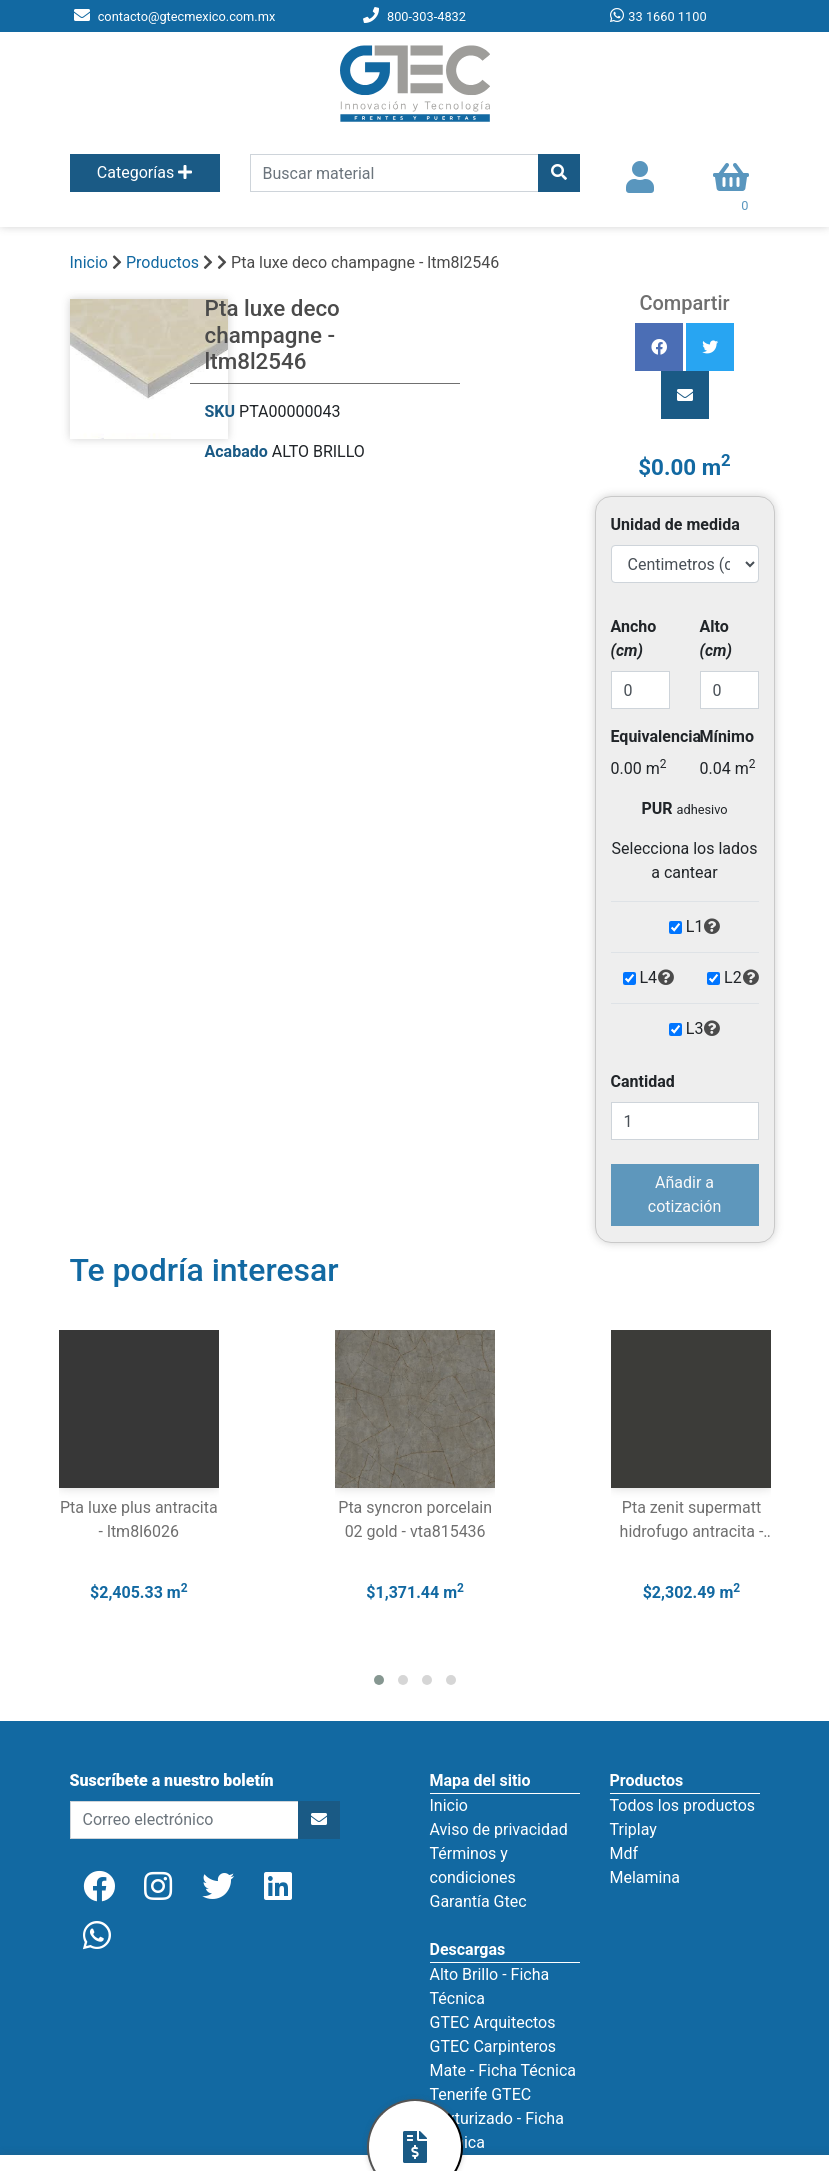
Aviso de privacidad (499, 1829)
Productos (162, 262)
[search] (394, 173)
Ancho (634, 638)
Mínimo (727, 736)
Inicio (89, 262)
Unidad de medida (675, 524)
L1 (704, 927)
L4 (658, 978)
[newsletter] (184, 1820)
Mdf (624, 1853)
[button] (379, 1680)
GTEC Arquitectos (493, 2022)
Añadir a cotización (685, 1194)
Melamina (645, 1877)
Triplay (633, 1829)
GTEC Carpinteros (493, 2046)
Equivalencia (656, 736)
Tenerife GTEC (481, 2094)
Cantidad (643, 1081)
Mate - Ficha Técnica (503, 2070)
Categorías (144, 172)
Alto (716, 638)
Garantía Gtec (478, 1901)
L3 (704, 1029)
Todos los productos (683, 1805)
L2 (742, 978)
